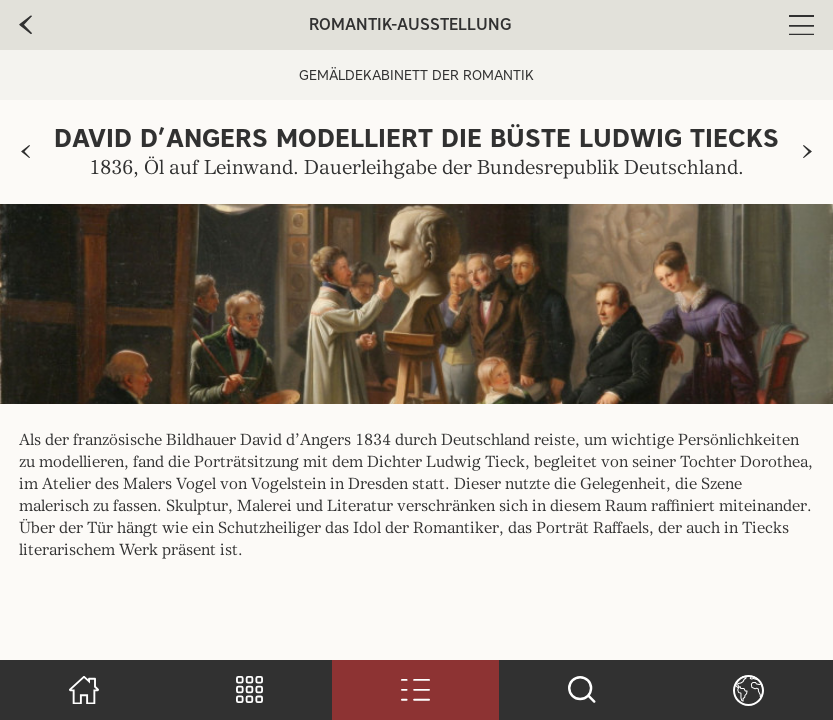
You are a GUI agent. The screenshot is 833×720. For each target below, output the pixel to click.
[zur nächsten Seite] (807, 152)
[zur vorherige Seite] (25, 25)
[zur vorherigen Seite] (25, 152)
